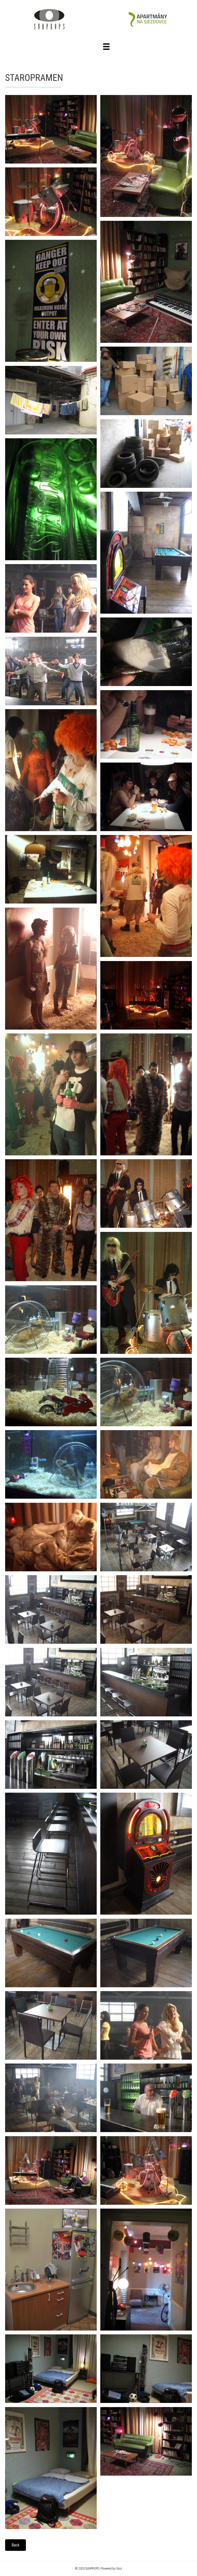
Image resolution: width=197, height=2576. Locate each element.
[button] (15, 2545)
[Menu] (106, 46)
